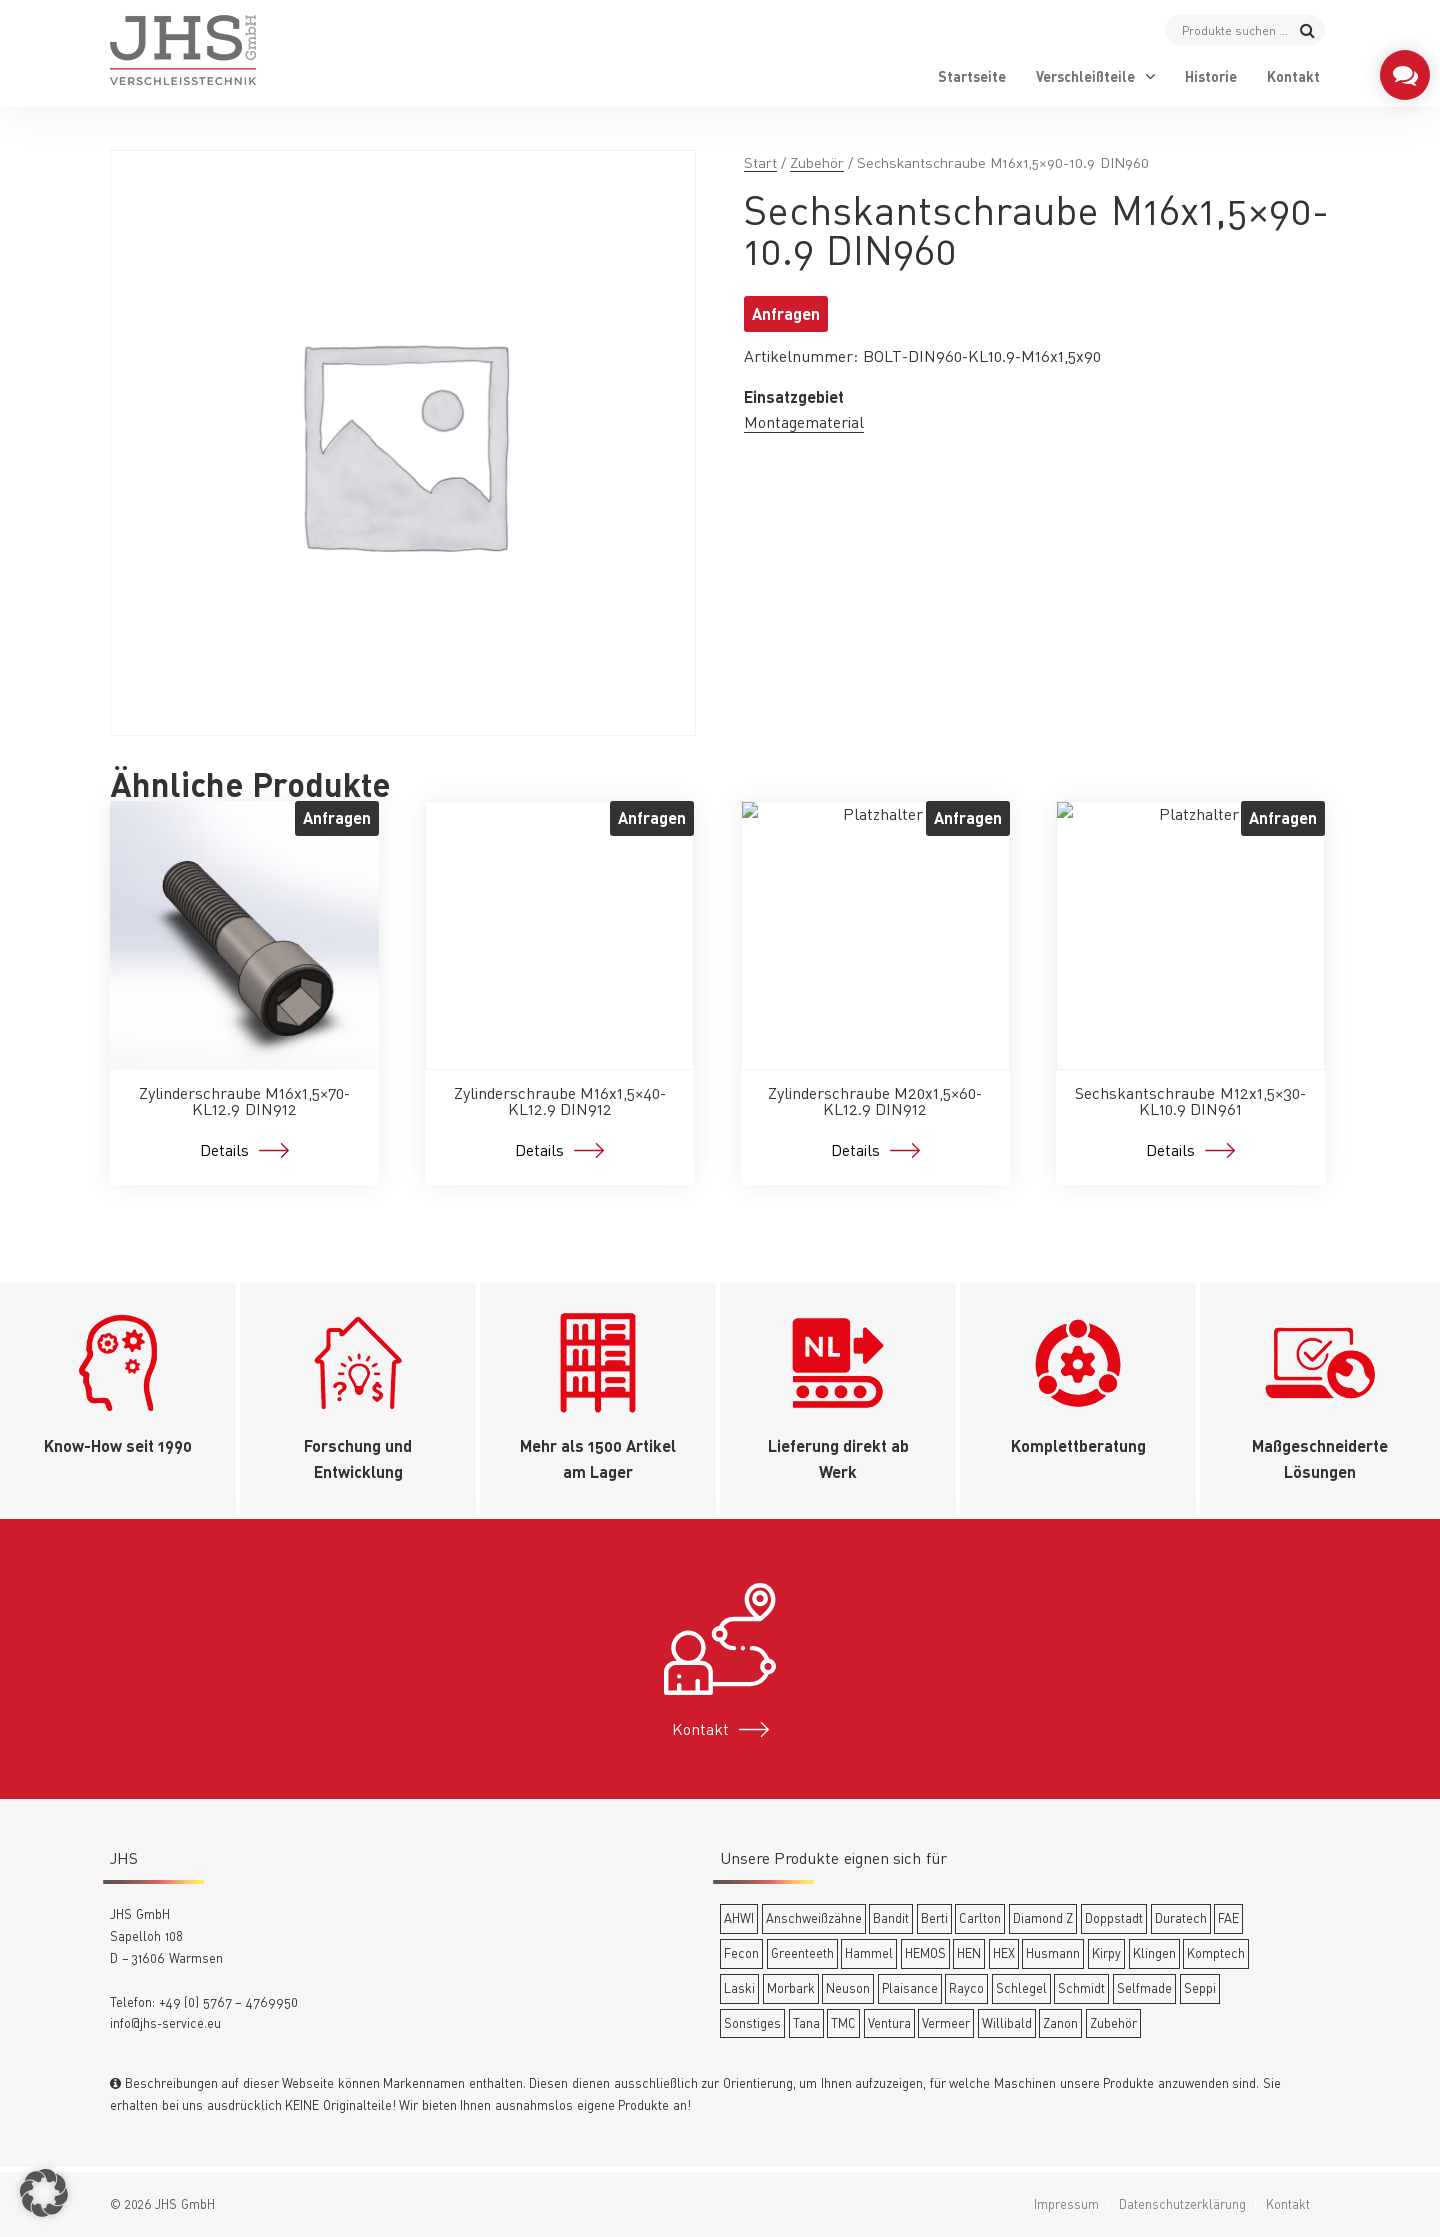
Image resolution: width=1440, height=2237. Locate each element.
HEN (969, 1953)
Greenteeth (802, 1953)
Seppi (1200, 1988)
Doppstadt (1114, 1918)
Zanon (1060, 2023)
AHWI (739, 1918)
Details (224, 1150)
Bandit (891, 1918)
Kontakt (1293, 77)
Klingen (1154, 1953)
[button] (44, 2193)
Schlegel (1021, 1988)
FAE (1228, 1918)
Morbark (791, 1988)
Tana (806, 2023)
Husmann (1053, 1953)
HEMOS (925, 1953)
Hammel (869, 1953)
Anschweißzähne (814, 1918)
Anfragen (786, 313)
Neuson (848, 1988)
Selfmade (1144, 1988)
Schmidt (1081, 1988)
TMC (843, 2023)
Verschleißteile (1085, 77)
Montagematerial (804, 422)
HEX (1004, 1953)
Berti (934, 1918)
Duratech (1181, 1918)
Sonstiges (752, 2023)
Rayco (966, 1988)
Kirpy (1106, 1953)
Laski (739, 1988)
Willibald (1007, 2023)
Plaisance (910, 1988)
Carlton (980, 1918)
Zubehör (817, 162)
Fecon (741, 1953)
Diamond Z (1043, 1918)
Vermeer (946, 2023)
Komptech (1216, 1953)
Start (760, 162)
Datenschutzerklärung (1182, 2204)
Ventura (889, 2023)
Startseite (972, 77)
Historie (1211, 77)
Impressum (1066, 2204)
